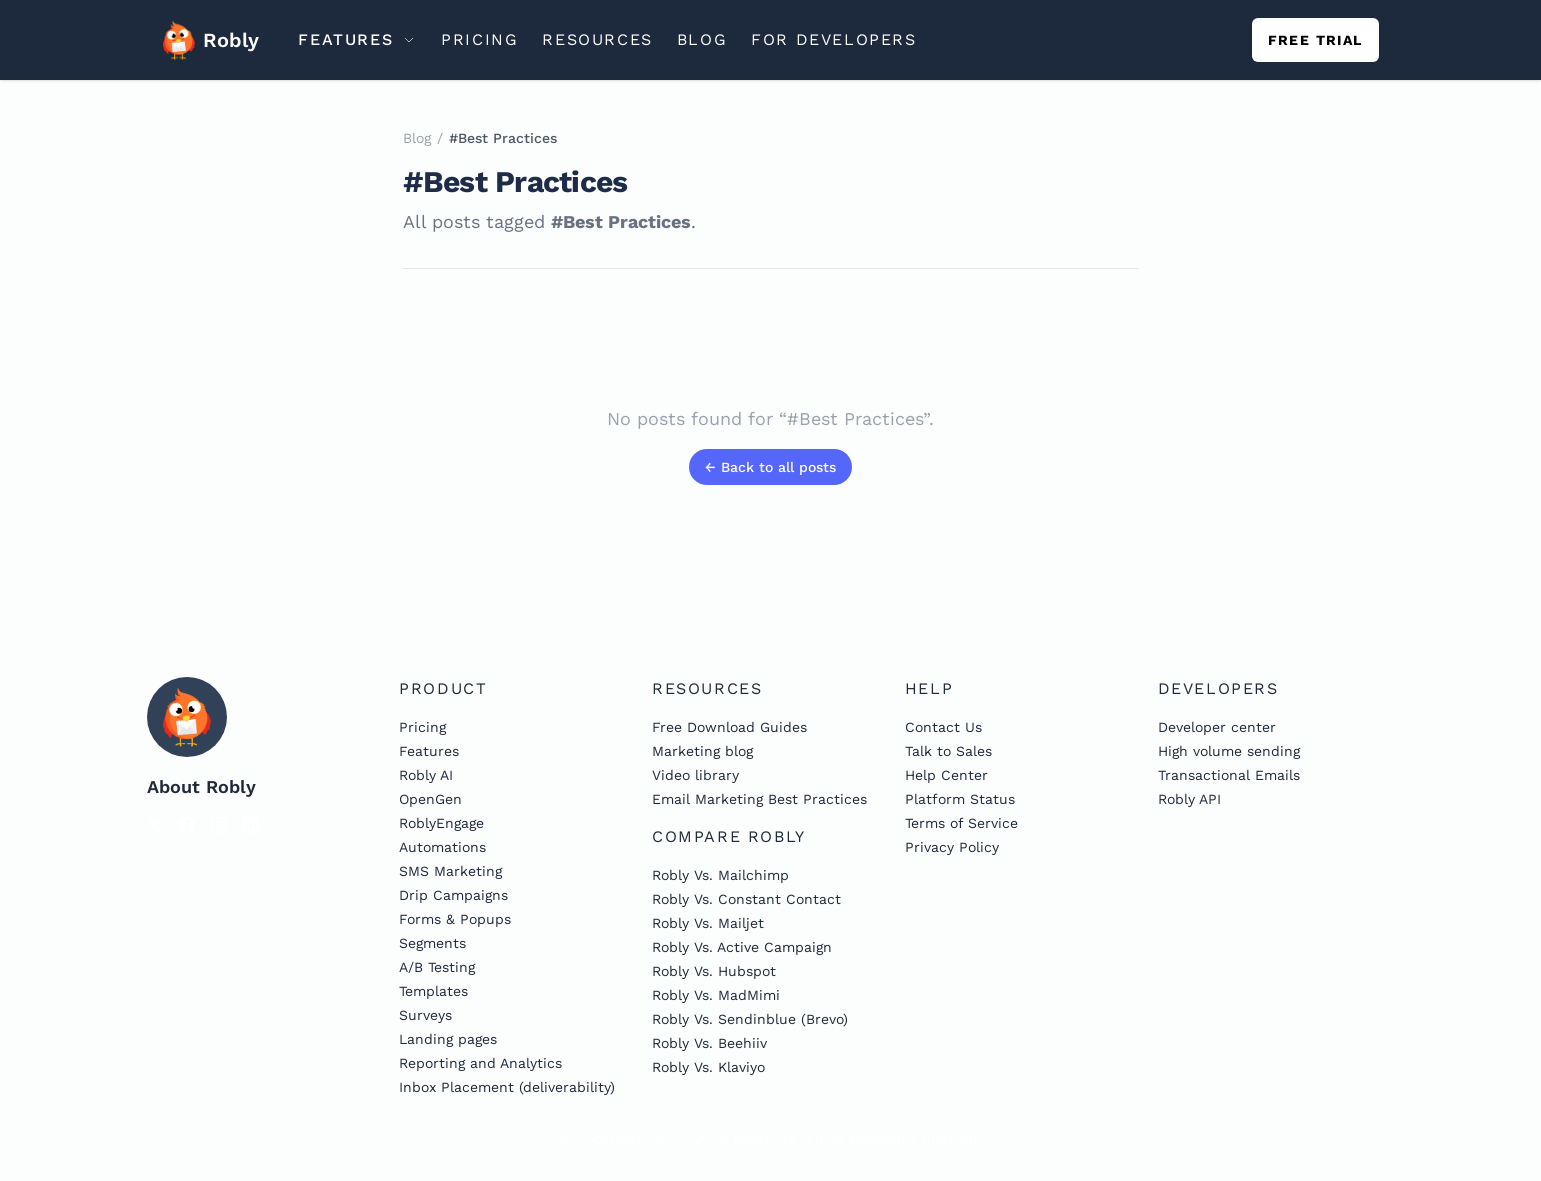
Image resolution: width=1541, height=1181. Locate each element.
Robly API (1189, 799)
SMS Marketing (450, 871)
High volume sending (1229, 751)
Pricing (422, 727)
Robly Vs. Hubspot (714, 971)
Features (429, 751)
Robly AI (426, 775)
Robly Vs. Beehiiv (709, 1043)
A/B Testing (437, 967)
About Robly (201, 786)
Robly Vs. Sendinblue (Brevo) (750, 1019)
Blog (417, 138)
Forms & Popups (455, 919)
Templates (433, 991)
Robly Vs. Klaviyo (708, 1067)
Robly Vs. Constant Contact (746, 899)
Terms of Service (961, 823)
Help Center (946, 775)
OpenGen (430, 799)
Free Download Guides (729, 727)
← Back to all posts (770, 467)
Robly (205, 40)
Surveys (425, 1015)
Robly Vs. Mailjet (708, 923)
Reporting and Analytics (480, 1063)
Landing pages (448, 1039)
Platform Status (960, 799)
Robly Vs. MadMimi (716, 995)
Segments (432, 943)
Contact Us (943, 727)
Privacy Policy (952, 847)
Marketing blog (702, 751)
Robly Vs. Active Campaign (742, 947)
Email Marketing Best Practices (759, 799)
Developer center (1217, 727)
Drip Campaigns (453, 895)
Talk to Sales (948, 751)
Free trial (1315, 40)
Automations (442, 847)
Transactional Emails (1229, 775)
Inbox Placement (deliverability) (507, 1087)
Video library (695, 775)
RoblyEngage (441, 823)
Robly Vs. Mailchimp (720, 875)
